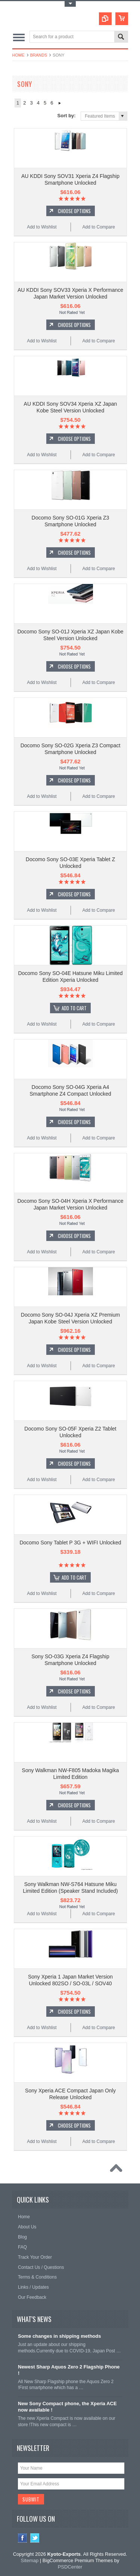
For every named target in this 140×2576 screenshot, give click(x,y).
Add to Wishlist (41, 227)
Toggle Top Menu (70, 4)
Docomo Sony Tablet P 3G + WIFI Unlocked (70, 1543)
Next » (59, 103)
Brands (38, 55)
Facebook (22, 2538)
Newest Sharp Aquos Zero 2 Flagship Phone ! (69, 2370)
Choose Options (74, 211)
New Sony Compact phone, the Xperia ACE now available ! (67, 2407)
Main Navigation (18, 37)
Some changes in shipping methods (59, 2336)
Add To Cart (74, 1008)
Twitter (35, 2538)
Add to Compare (98, 227)
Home (18, 55)
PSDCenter (70, 2567)
